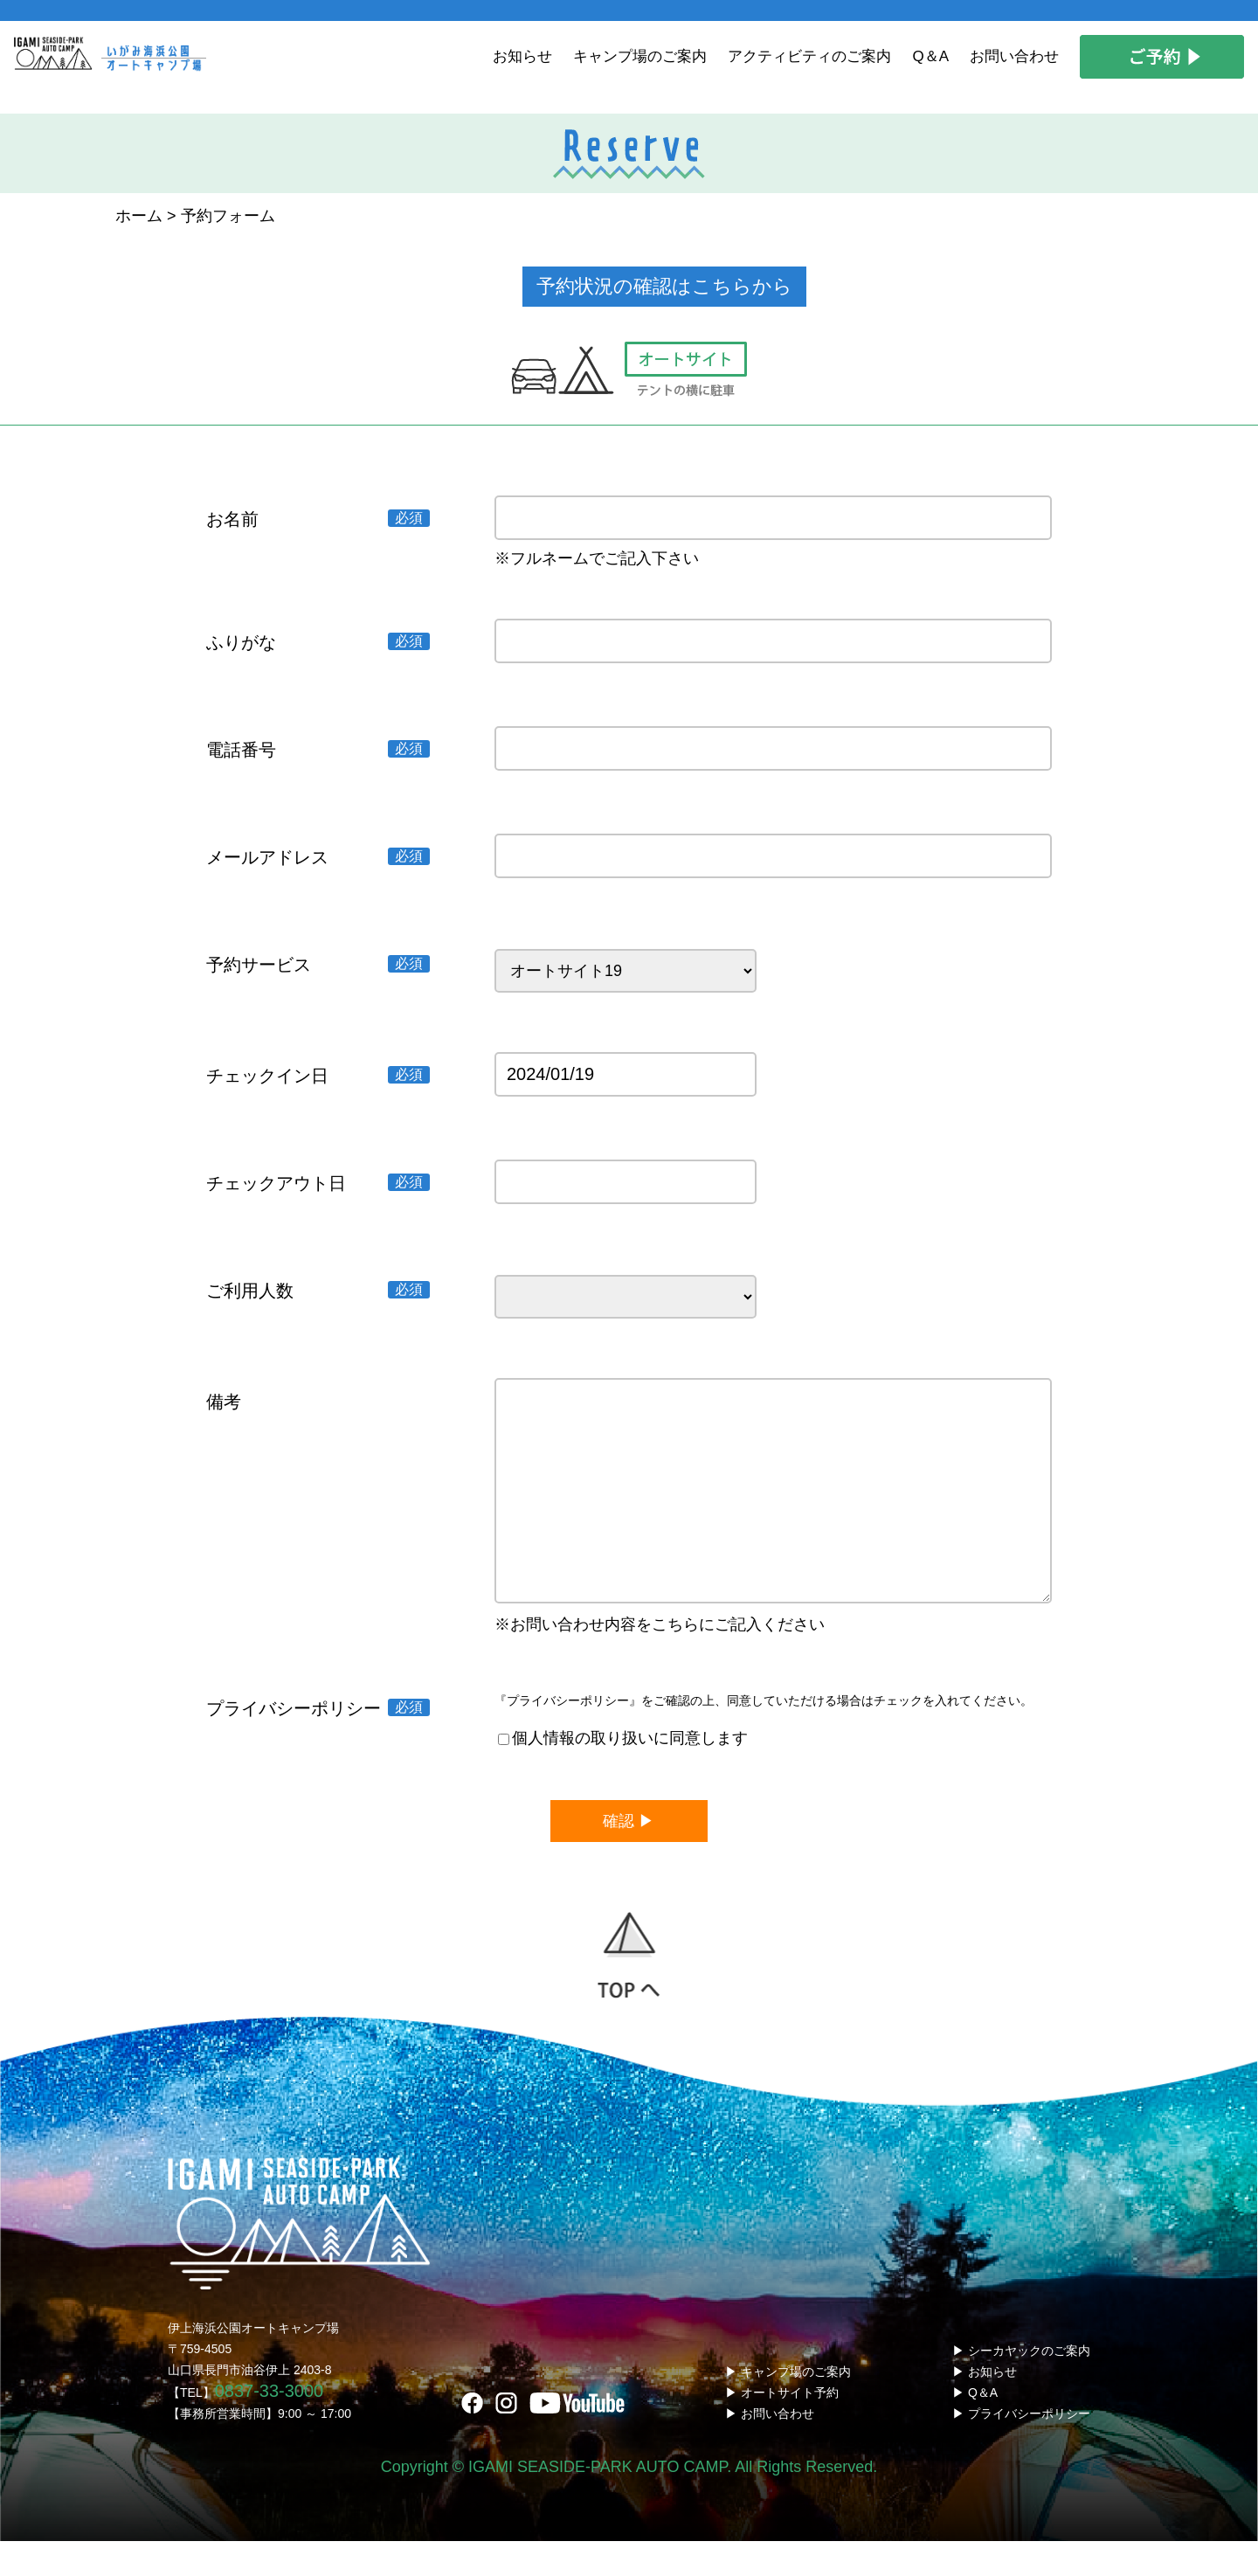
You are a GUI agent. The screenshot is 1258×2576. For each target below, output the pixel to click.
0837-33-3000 (269, 2425)
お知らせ (522, 56)
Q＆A (930, 56)
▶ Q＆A (975, 2427)
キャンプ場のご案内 (640, 56)
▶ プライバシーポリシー (1021, 2448)
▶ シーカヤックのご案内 (1021, 2385)
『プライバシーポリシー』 (567, 1735)
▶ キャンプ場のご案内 (788, 2406)
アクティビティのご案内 (809, 56)
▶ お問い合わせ (769, 2448)
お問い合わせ (1014, 56)
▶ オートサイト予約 (782, 2427)
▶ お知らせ (984, 2406)
